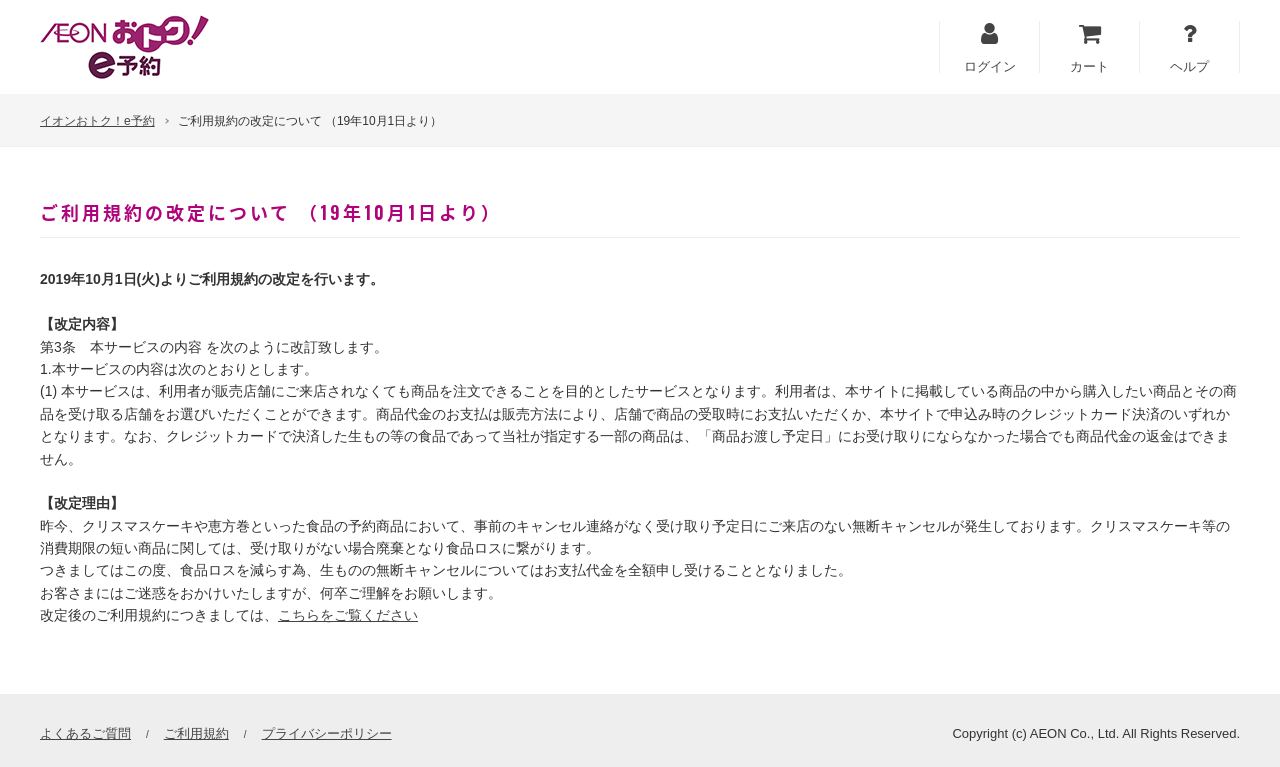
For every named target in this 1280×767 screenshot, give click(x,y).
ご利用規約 (196, 733)
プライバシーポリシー (327, 733)
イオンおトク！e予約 (97, 121)
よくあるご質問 (85, 733)
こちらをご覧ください (348, 615)
